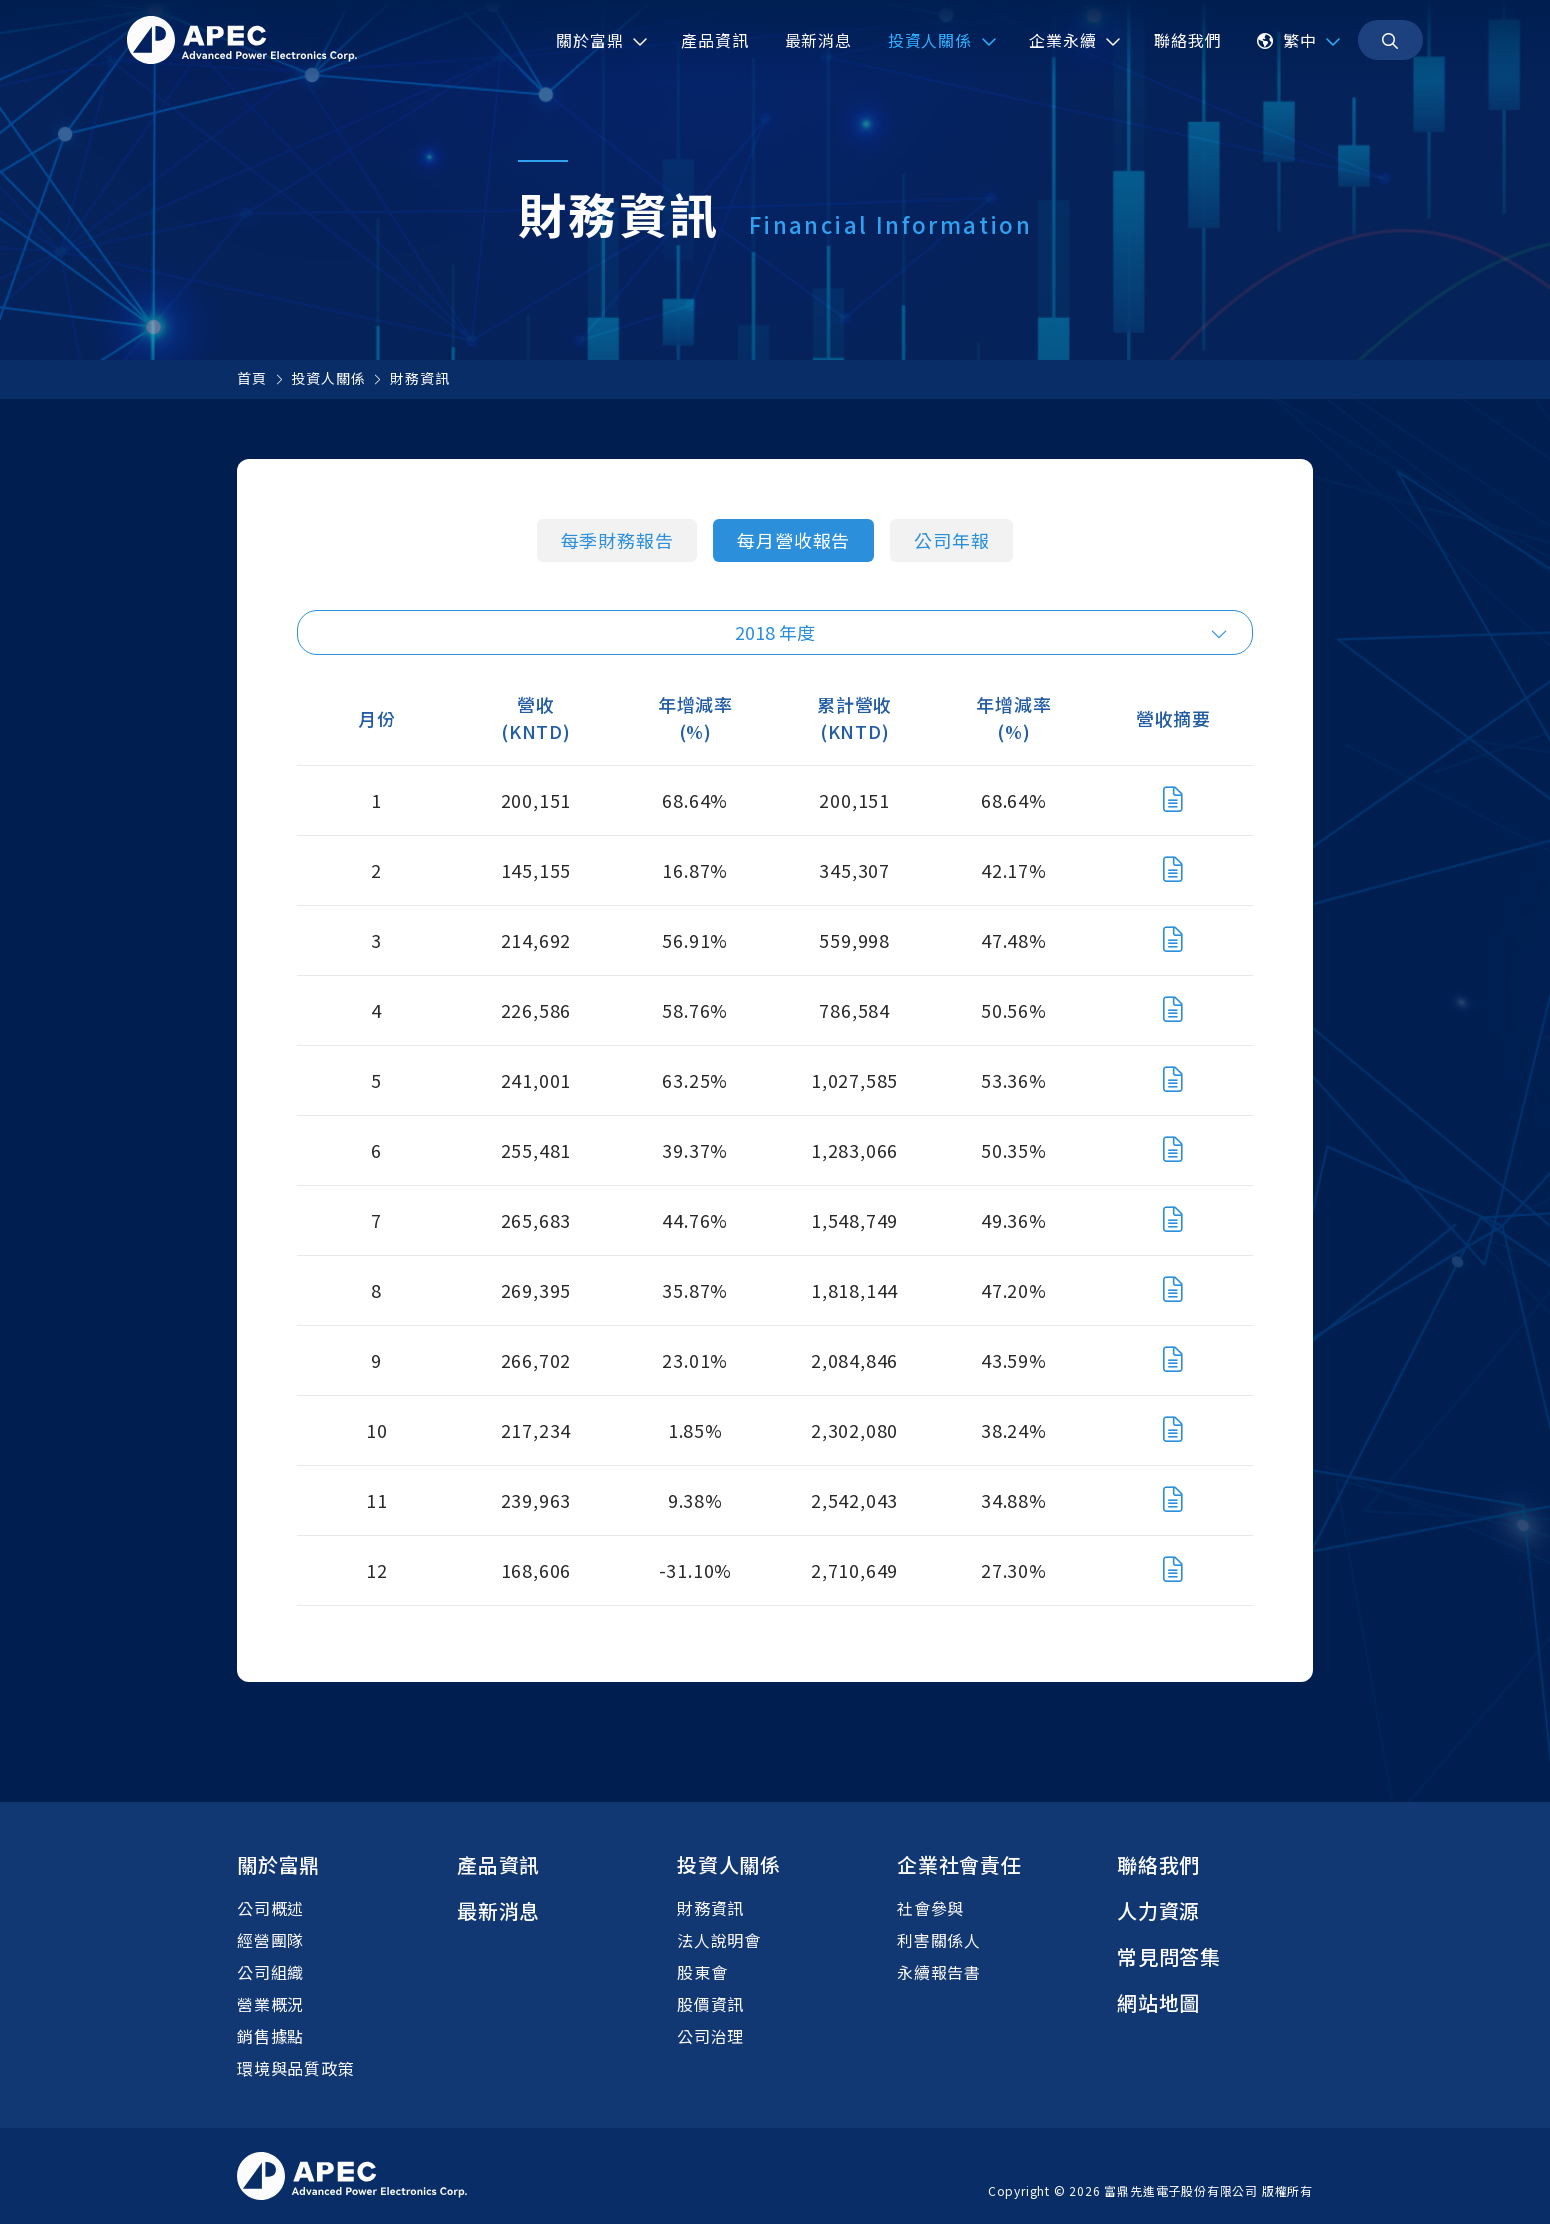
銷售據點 (270, 2036)
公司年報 (951, 540)
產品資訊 (498, 1864)
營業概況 (270, 2004)
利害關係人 (939, 1940)
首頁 (252, 378)
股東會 (702, 1972)
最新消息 (498, 1910)
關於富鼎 (278, 1864)
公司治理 (710, 2036)
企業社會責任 (959, 1864)
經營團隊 (270, 1940)
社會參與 (930, 1908)
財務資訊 (419, 378)
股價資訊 (710, 2004)
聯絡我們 (1158, 1864)
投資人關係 (328, 378)
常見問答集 (1169, 1956)
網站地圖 (1158, 2002)
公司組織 (270, 1972)
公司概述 (270, 1908)
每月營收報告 (793, 540)
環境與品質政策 (296, 2068)
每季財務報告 (617, 540)
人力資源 (1158, 1910)
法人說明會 (719, 1940)
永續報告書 (939, 1972)
